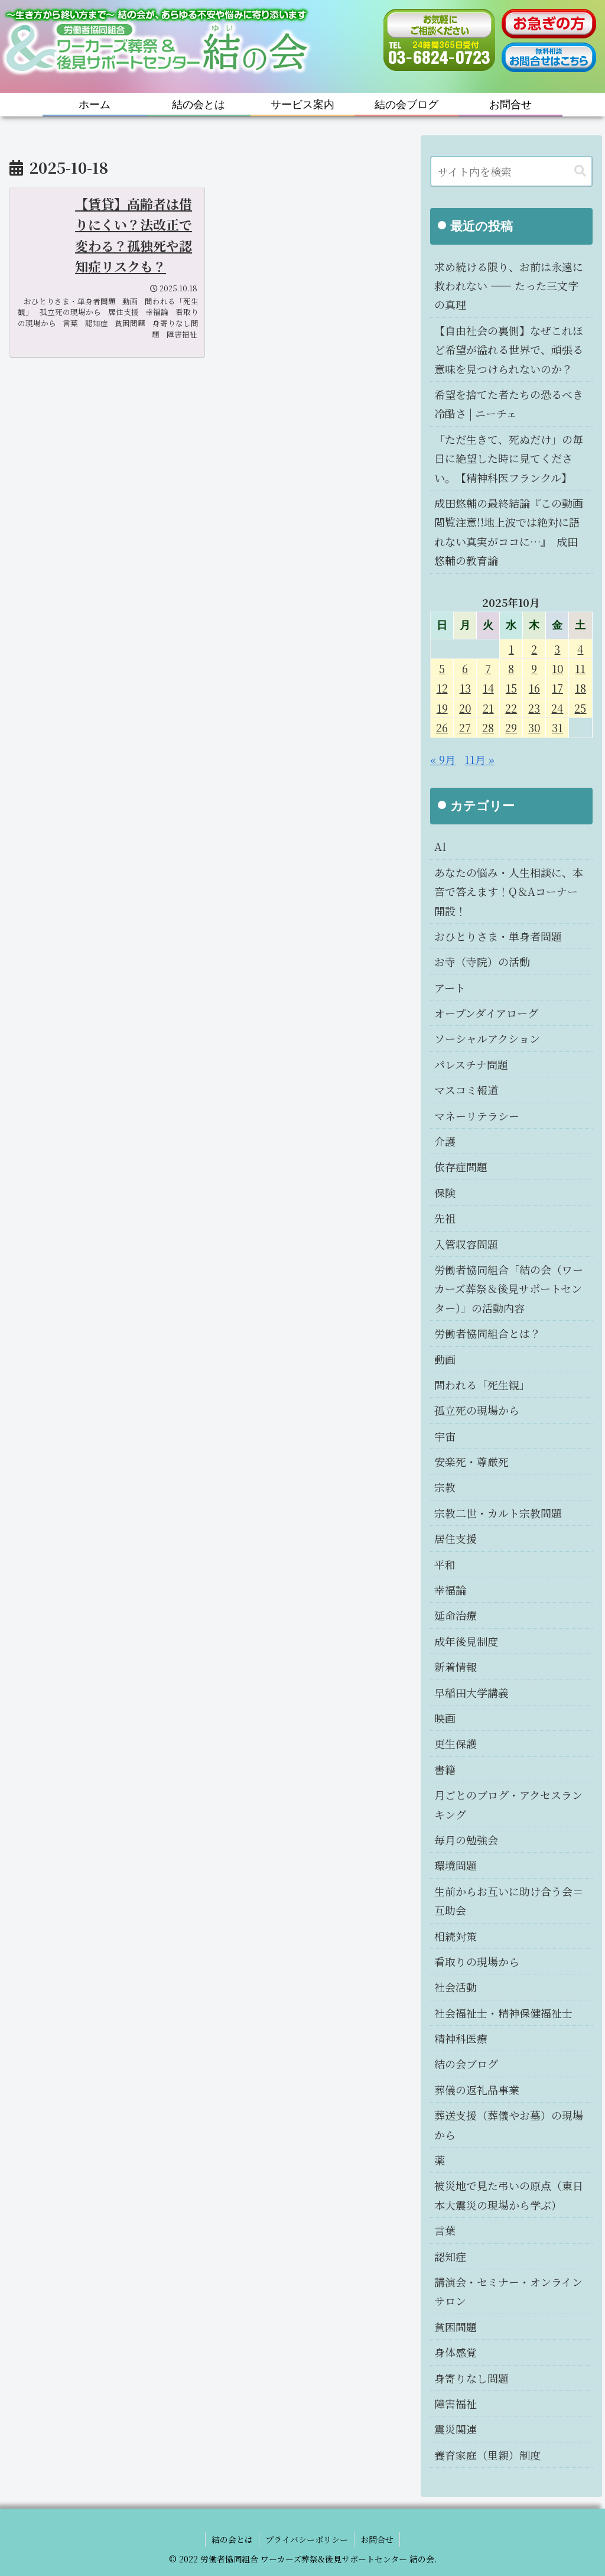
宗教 (445, 1487)
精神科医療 (460, 2038)
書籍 (445, 1769)
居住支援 (455, 1538)
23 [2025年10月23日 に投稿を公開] (534, 708)
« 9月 (443, 759)
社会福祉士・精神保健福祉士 (503, 2012)
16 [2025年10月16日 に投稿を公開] (534, 688)
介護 (445, 1141)
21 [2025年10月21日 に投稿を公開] (488, 708)
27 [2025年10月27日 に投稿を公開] (465, 727)
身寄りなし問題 (471, 2378)
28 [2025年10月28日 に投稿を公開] (488, 727)
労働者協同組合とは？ (487, 1333)
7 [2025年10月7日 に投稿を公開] (488, 668)
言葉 (445, 2230)
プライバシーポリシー (306, 2539)
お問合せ (376, 2539)
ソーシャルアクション (487, 1038)
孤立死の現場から (476, 1410)
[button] (580, 171)
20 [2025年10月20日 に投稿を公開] (465, 708)
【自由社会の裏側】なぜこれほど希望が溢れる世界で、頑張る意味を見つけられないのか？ (508, 349)
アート (450, 987)
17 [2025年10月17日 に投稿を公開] (557, 688)
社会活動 (455, 1986)
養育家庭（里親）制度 (487, 2455)
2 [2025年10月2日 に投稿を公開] (534, 649)
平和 (445, 1564)
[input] (511, 171)
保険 (445, 1192)
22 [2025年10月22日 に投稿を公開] (511, 708)
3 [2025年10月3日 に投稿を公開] (557, 649)
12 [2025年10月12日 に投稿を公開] (442, 688)
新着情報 (455, 1666)
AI (440, 846)
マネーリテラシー (476, 1115)
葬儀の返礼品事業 (476, 2089)
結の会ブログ (466, 2063)
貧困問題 (455, 2326)
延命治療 (455, 1615)
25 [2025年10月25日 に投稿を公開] (580, 708)
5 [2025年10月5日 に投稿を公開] (442, 668)
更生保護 (455, 1743)
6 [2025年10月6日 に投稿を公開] (465, 668)
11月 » (479, 759)
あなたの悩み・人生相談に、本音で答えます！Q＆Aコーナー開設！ (508, 891)
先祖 (445, 1218)
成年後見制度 (466, 1641)
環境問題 (455, 1865)
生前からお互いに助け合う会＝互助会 (508, 1900)
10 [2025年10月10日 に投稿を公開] (557, 668)
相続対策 (455, 1936)
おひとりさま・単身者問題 (498, 936)
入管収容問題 (466, 1244)
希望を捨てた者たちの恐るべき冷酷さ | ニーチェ (508, 403)
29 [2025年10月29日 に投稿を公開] (511, 727)
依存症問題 (460, 1166)
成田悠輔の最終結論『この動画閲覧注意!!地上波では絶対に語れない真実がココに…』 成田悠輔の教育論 (508, 531)
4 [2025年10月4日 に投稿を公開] (580, 649)
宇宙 (445, 1436)
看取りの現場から (476, 1961)
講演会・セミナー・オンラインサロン (508, 2291)
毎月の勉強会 (466, 1839)
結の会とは (232, 2539)
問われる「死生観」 (482, 1384)
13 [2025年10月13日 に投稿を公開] (465, 688)
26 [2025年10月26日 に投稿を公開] (442, 727)
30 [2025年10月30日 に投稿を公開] (534, 727)
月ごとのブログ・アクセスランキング (508, 1804)
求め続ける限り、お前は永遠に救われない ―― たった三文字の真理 (508, 286)
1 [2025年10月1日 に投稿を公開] (511, 649)
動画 (445, 1359)
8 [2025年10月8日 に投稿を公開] (511, 668)
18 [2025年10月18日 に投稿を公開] (580, 688)
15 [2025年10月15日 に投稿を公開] (511, 688)
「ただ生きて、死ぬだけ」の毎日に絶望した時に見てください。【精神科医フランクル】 (508, 458)
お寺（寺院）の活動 (482, 961)
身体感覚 (455, 2352)
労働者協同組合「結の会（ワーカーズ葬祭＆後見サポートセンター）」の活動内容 (508, 1288)
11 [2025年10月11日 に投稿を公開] (580, 668)
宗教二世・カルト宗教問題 (498, 1513)
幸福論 (450, 1589)
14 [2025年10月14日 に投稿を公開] (488, 688)
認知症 (450, 2256)
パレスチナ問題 (471, 1064)
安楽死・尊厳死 (471, 1461)
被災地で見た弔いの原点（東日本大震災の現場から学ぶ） (508, 2195)
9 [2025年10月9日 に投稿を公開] (534, 668)
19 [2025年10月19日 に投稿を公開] (442, 708)
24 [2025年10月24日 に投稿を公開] (557, 708)
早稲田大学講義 (471, 1692)
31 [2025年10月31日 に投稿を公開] (557, 727)
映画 (445, 1718)
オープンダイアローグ (486, 1013)
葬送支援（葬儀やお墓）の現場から (508, 2124)
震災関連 (455, 2429)
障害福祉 (455, 2403)
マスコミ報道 (466, 1089)
